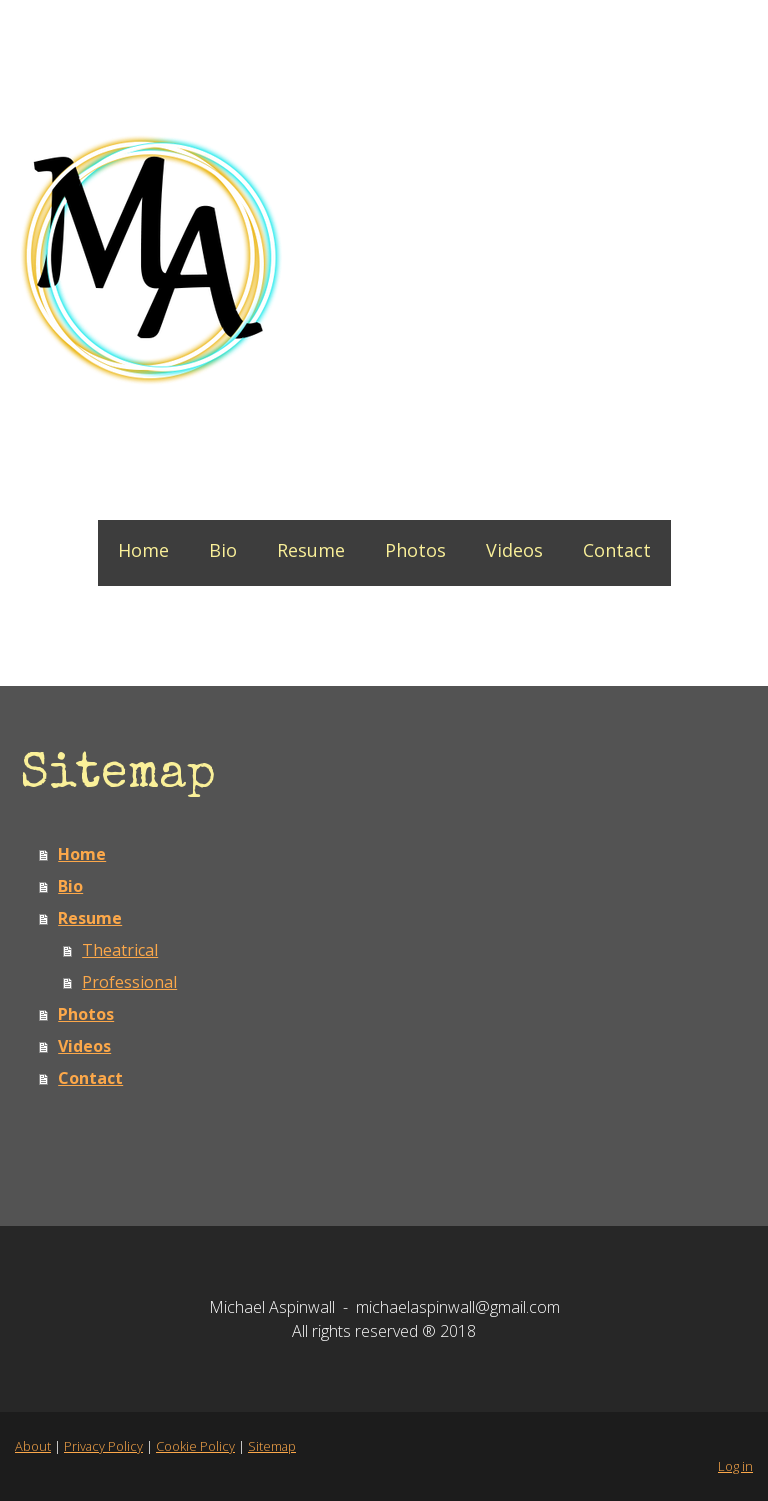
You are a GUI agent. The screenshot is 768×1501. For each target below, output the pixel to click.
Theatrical (120, 950)
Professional (129, 982)
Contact (617, 550)
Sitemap (272, 1446)
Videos (514, 550)
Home (143, 550)
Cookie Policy (195, 1446)
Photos (415, 550)
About (33, 1446)
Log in (735, 1466)
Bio (223, 550)
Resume (311, 550)
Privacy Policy (103, 1446)
